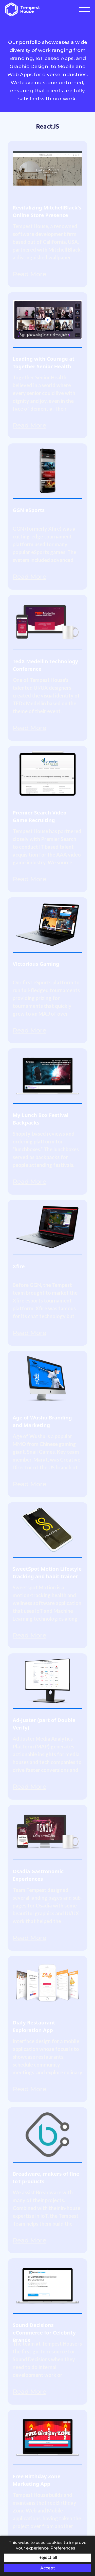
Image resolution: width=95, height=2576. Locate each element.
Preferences (62, 2548)
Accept (47, 2568)
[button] (84, 9)
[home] (17, 9)
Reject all (47, 2557)
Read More (29, 274)
